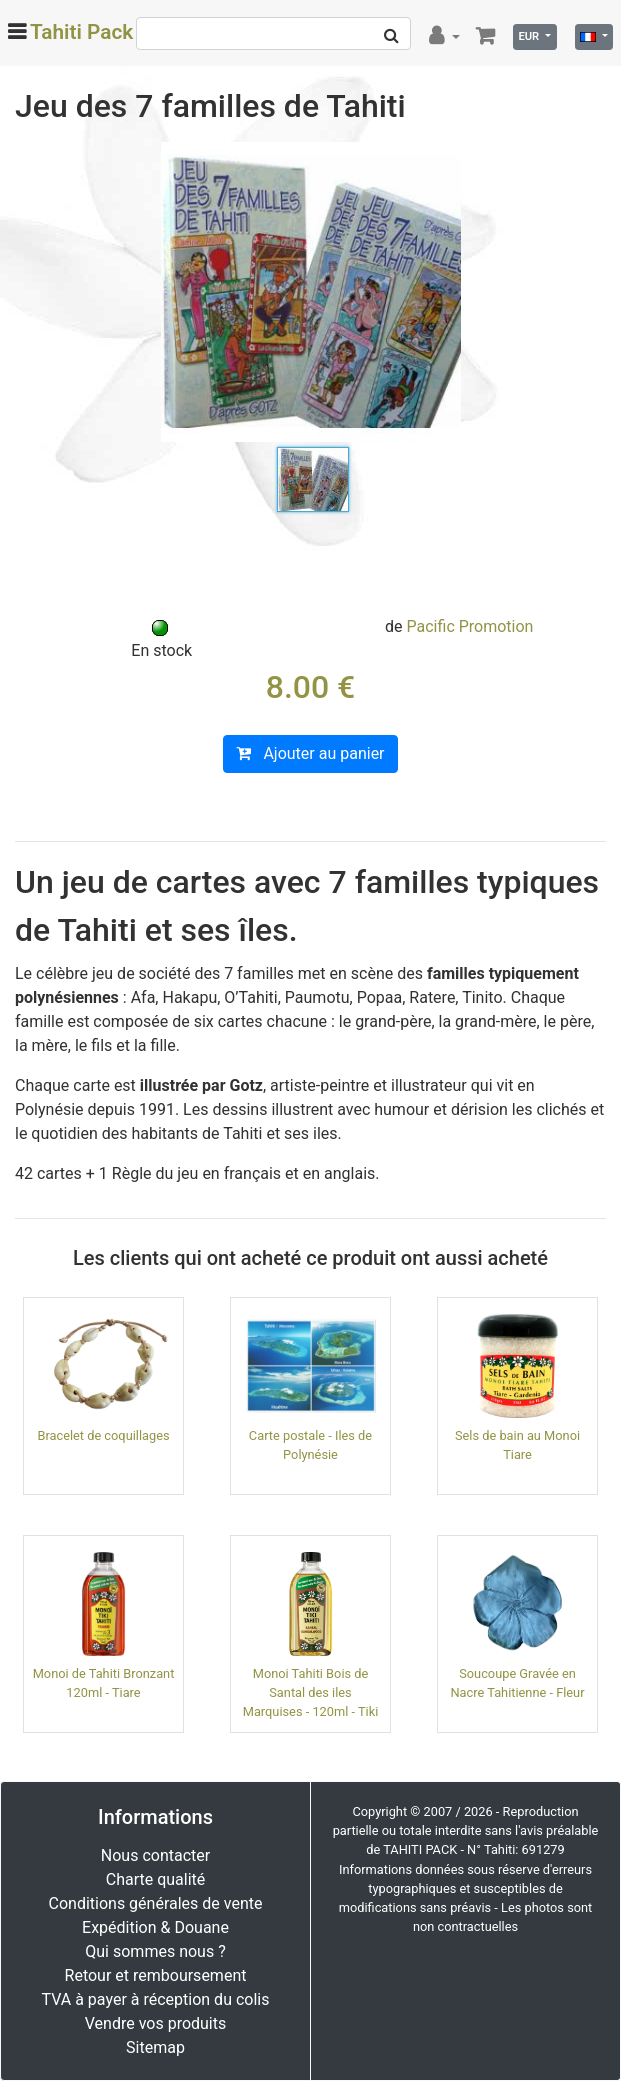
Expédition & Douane (155, 1927)
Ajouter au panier (310, 753)
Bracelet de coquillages (103, 1435)
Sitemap (155, 2047)
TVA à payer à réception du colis (156, 1999)
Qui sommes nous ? (155, 1951)
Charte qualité (156, 1879)
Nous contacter (155, 1855)
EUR (530, 36)
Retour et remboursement (156, 1975)
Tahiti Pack (81, 32)
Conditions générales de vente (156, 1903)
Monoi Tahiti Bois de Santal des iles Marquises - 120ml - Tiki (311, 1692)
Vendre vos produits (156, 2023)
